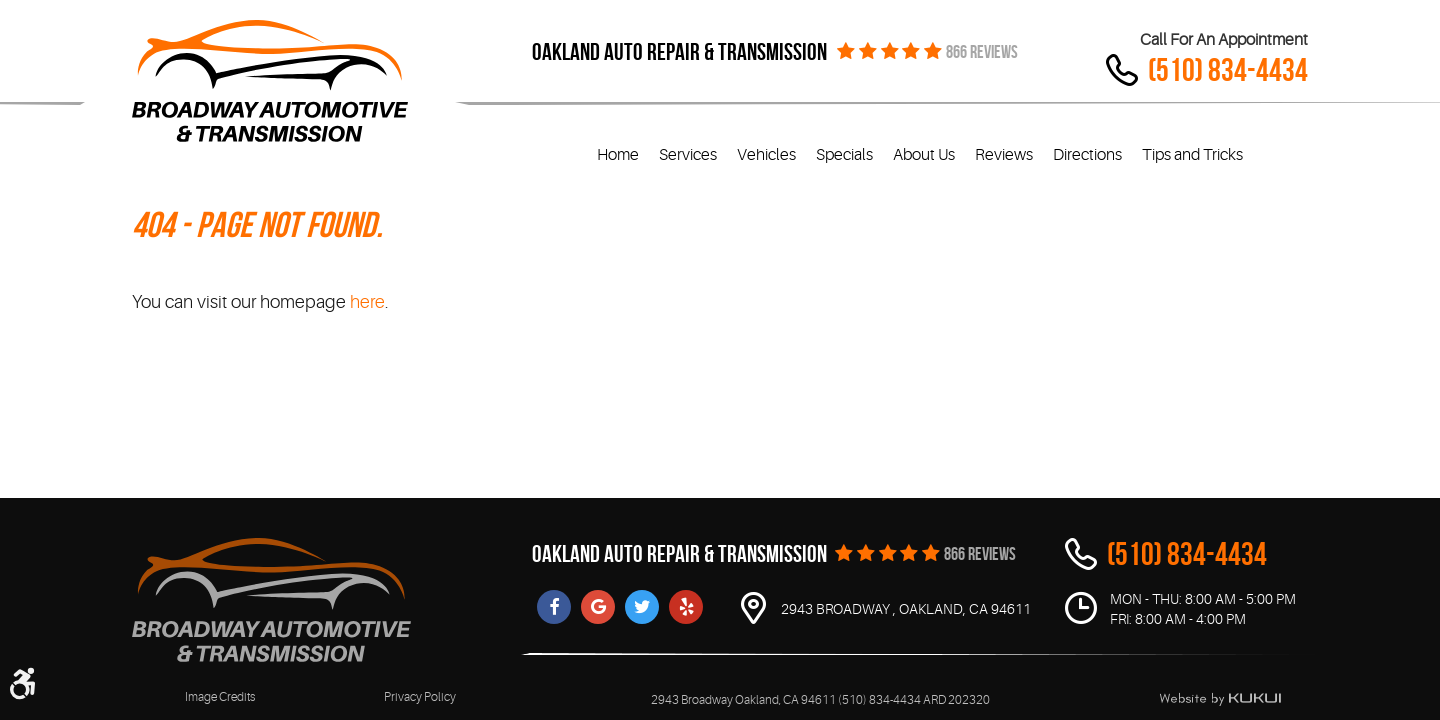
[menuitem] (618, 155)
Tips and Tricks (1192, 155)
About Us (924, 155)
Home (618, 155)
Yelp (686, 607)
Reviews (1004, 155)
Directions (1087, 155)
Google (598, 607)
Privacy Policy (420, 697)
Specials (844, 155)
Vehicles (766, 155)
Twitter (642, 607)
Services (688, 155)
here (367, 302)
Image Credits (220, 697)
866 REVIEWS (982, 52)
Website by (1220, 699)
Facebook (554, 607)
